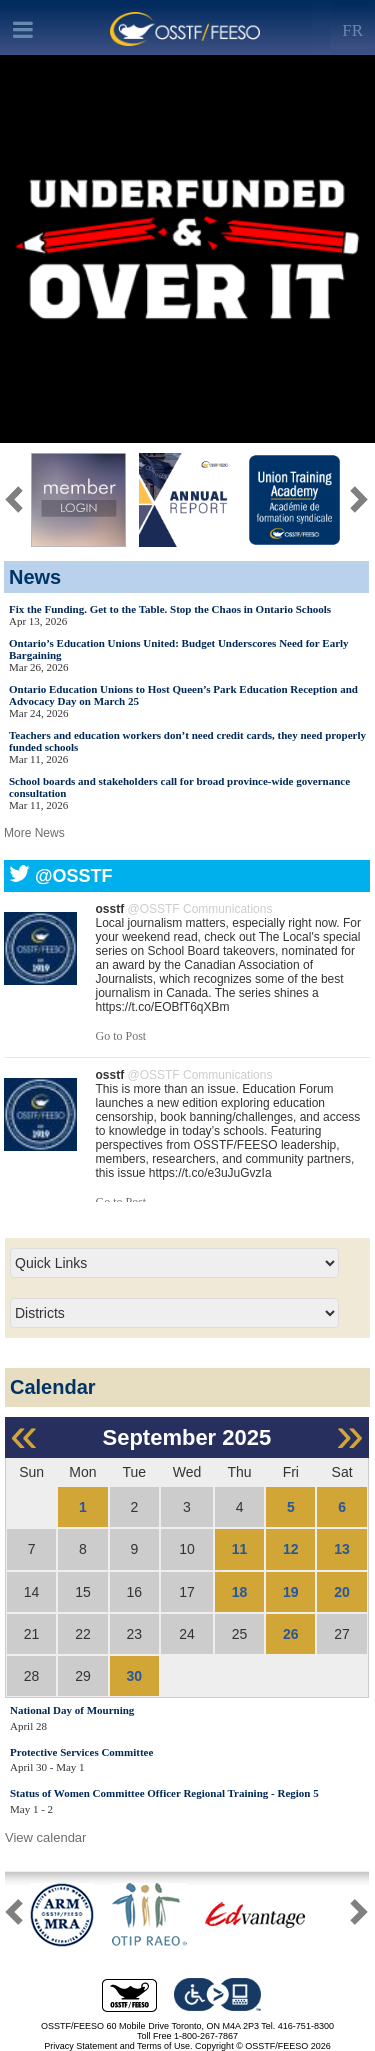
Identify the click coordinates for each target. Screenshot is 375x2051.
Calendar (53, 1387)
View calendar (45, 1837)
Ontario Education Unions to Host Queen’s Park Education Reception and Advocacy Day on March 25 (183, 695)
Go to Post (121, 1036)
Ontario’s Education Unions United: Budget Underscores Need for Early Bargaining (179, 649)
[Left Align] (352, 26)
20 (342, 1592)
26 (291, 1634)
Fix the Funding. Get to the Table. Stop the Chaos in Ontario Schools (170, 609)
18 (240, 1592)
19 (291, 1592)
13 (342, 1549)
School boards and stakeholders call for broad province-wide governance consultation (179, 787)
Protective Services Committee (81, 1752)
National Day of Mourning (72, 1710)
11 (240, 1549)
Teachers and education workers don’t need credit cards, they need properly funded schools (187, 741)
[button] (359, 1916)
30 (135, 1676)
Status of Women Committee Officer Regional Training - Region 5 (164, 1793)
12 (291, 1549)
